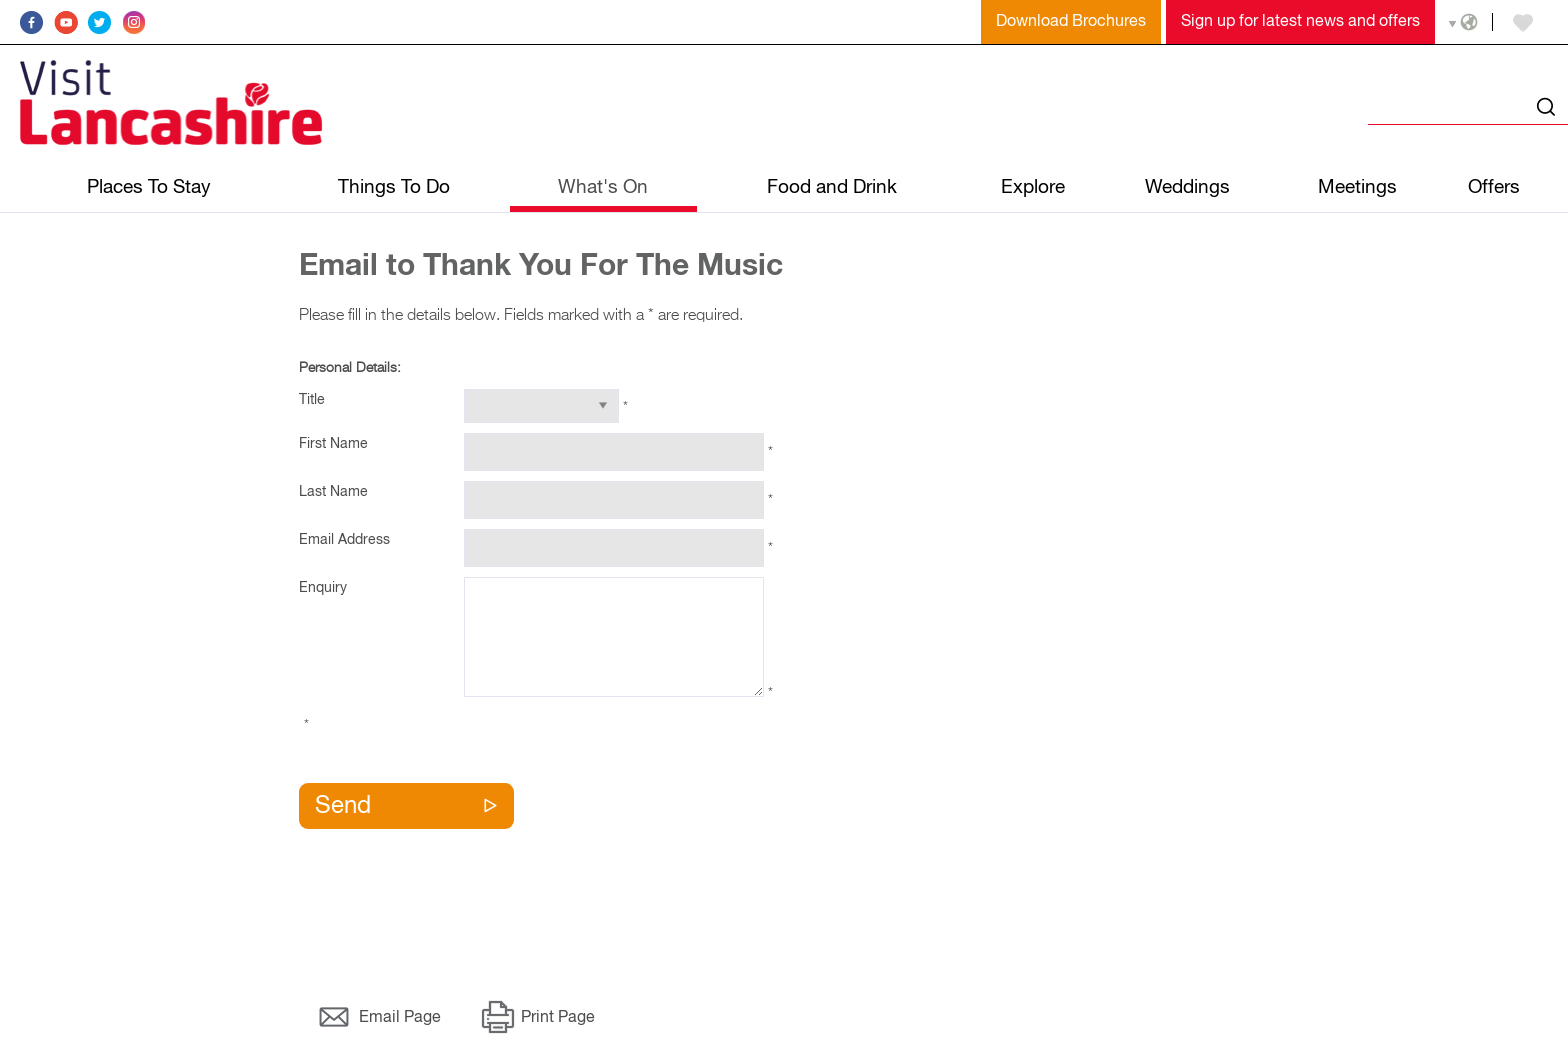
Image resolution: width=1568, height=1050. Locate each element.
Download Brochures (1071, 22)
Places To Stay (149, 187)
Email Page (400, 1018)
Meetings (1357, 187)
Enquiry (323, 588)
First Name (333, 444)
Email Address (344, 540)
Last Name (333, 492)
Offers (1494, 187)
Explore (1033, 187)
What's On (603, 187)
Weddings (1187, 187)
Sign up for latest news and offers (1300, 22)
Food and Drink (832, 187)
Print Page (558, 1018)
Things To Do (394, 187)
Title (312, 400)
